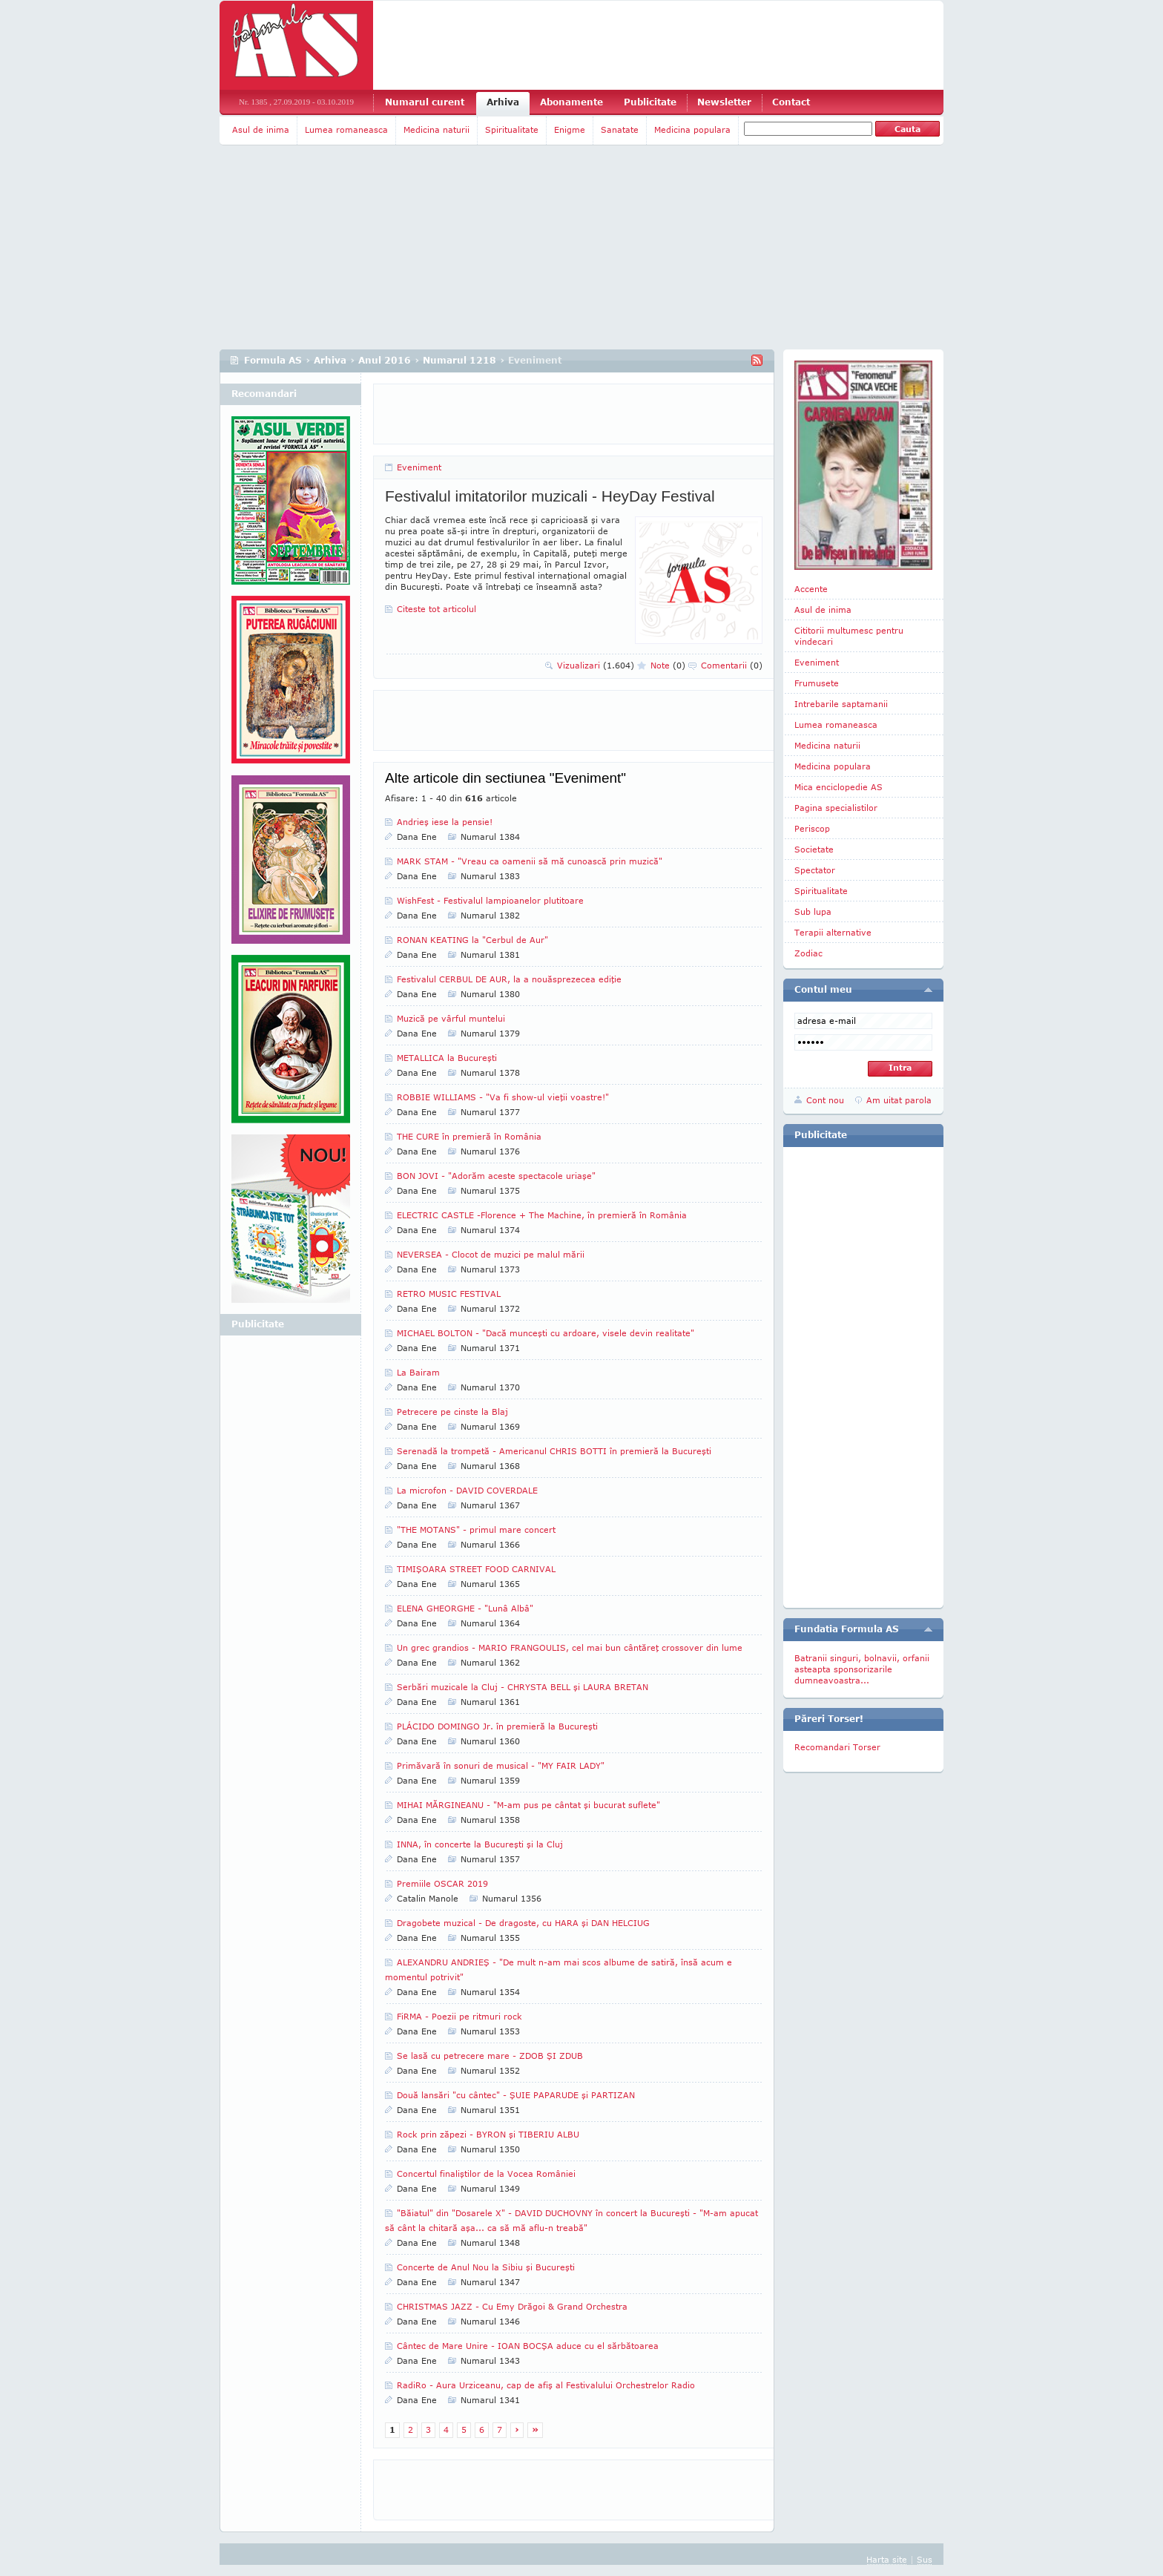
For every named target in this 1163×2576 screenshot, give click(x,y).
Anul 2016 (384, 360)
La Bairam (418, 1372)
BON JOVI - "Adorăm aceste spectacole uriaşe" (496, 1175)
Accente (811, 589)
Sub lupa (812, 911)
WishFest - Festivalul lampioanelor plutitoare (490, 900)
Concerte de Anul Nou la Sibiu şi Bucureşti (486, 2267)
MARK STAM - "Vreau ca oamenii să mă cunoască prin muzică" (529, 861)
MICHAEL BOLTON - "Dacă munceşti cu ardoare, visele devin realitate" (545, 1333)
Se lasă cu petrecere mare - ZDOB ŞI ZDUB (490, 2055)
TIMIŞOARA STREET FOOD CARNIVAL (476, 1569)
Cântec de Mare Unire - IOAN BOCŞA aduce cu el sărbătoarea (528, 2345)
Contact (791, 102)
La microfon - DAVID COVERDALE (467, 1490)
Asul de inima (260, 129)
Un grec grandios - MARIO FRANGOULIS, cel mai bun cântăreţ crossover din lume (569, 1647)
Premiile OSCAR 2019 (442, 1883)
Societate (814, 849)
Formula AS (273, 360)
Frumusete (816, 683)
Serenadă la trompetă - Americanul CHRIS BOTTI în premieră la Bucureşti (554, 1451)
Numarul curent (424, 102)
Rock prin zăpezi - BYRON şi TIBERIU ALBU (488, 2134)
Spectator (814, 870)
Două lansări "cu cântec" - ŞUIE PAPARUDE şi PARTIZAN (516, 2095)
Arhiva (503, 102)
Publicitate (650, 102)
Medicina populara (692, 129)
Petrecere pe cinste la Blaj (452, 1411)
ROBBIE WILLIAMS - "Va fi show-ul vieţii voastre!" (503, 1097)
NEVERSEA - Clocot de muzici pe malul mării (490, 1254)
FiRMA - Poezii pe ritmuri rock (459, 2016)
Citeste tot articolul (436, 609)
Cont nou (825, 1100)
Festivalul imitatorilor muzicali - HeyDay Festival (550, 496)
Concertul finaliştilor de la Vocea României (486, 2173)
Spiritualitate (511, 129)
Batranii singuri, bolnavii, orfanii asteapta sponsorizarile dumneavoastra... (861, 1669)
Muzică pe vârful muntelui (451, 1018)
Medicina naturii (436, 129)
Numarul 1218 (459, 360)
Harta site (886, 2559)
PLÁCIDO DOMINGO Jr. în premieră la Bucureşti (497, 1726)
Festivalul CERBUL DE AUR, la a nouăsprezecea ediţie (509, 979)
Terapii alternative (833, 932)
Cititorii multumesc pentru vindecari (848, 635)
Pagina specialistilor (835, 807)
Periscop (812, 828)
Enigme (569, 129)
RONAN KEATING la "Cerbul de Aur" (472, 939)
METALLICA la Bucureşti (447, 1057)
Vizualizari (595, 665)
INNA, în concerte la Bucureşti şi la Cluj (480, 1844)
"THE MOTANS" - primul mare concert (476, 1529)
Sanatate (620, 129)
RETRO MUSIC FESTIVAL (449, 1293)
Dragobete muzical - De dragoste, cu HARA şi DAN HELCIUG (523, 1923)
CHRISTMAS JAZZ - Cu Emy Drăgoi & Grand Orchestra (512, 2306)
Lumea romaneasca (346, 129)
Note (667, 665)
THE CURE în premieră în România (469, 1136)
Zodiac (808, 953)
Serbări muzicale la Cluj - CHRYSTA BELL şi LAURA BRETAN (522, 1687)
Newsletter (724, 102)
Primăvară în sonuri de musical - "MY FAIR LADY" (500, 1765)
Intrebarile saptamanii (841, 704)
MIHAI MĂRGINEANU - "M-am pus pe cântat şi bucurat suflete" (528, 1805)
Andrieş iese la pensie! (444, 822)
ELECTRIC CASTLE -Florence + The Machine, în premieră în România (542, 1215)
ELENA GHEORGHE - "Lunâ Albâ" (465, 1608)
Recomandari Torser (837, 1747)
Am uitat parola (899, 1100)
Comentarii (731, 665)
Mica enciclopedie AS (838, 787)
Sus (924, 2559)
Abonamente (571, 102)
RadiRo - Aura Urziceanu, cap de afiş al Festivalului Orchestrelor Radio (546, 2385)
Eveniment (419, 467)
